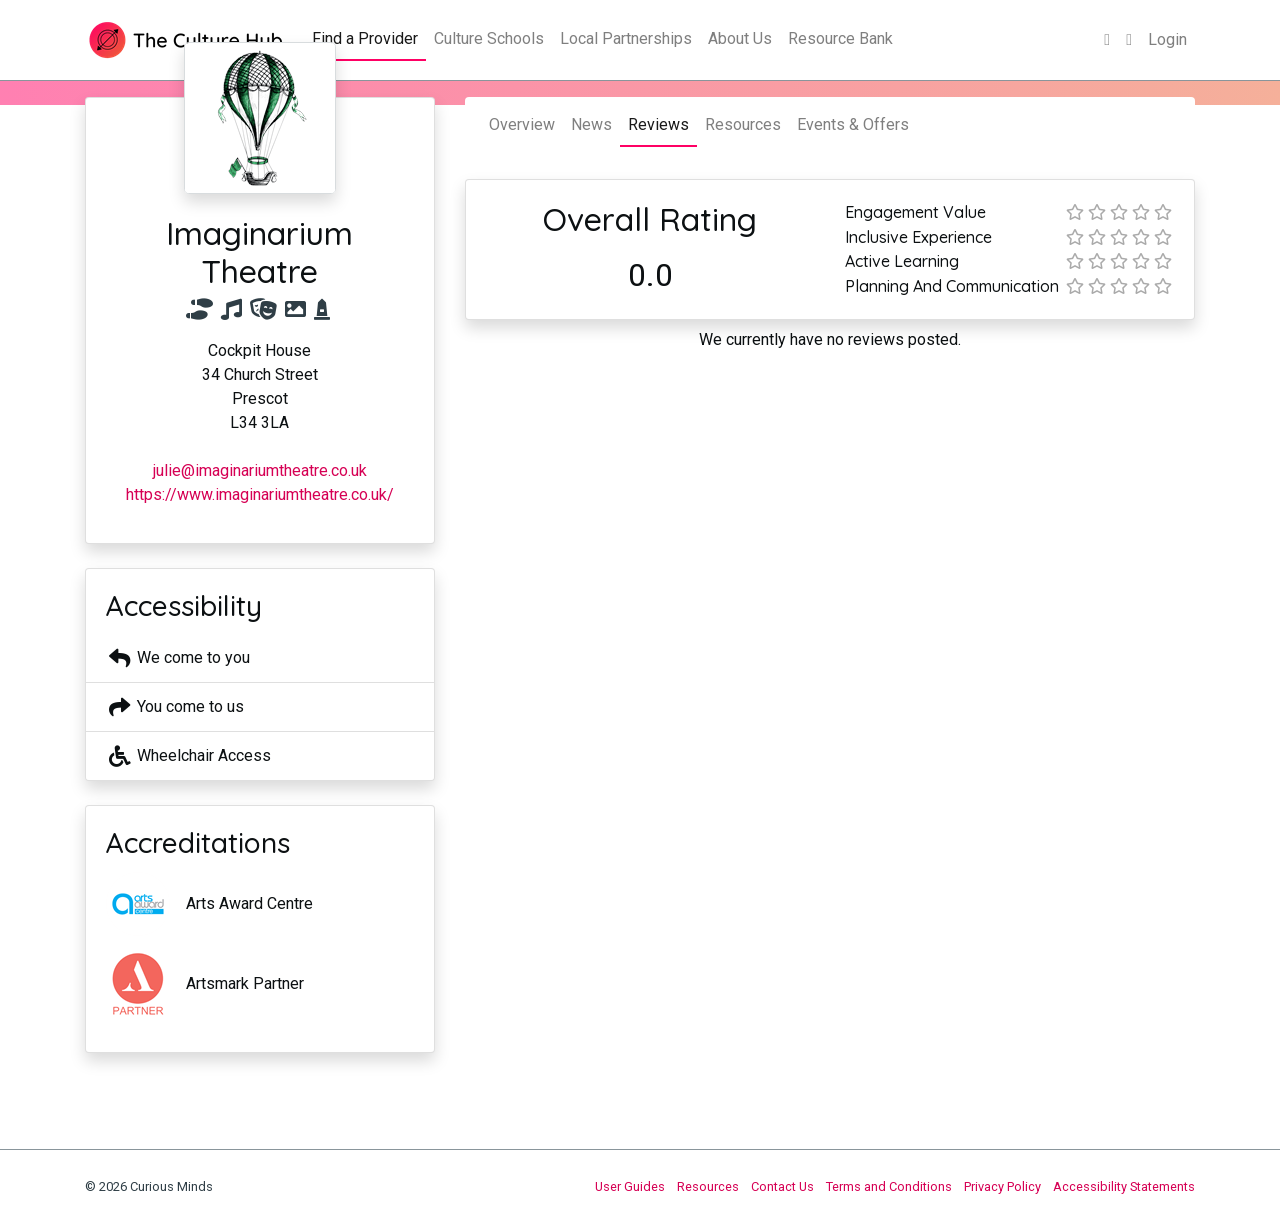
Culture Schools (489, 38)
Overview (522, 124)
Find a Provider (365, 38)
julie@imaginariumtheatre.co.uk (260, 470)
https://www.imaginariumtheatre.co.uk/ (260, 494)
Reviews (658, 124)
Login (1167, 39)
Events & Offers (853, 124)
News (591, 124)
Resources (743, 124)
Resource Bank (840, 38)
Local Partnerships (626, 38)
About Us (740, 38)
